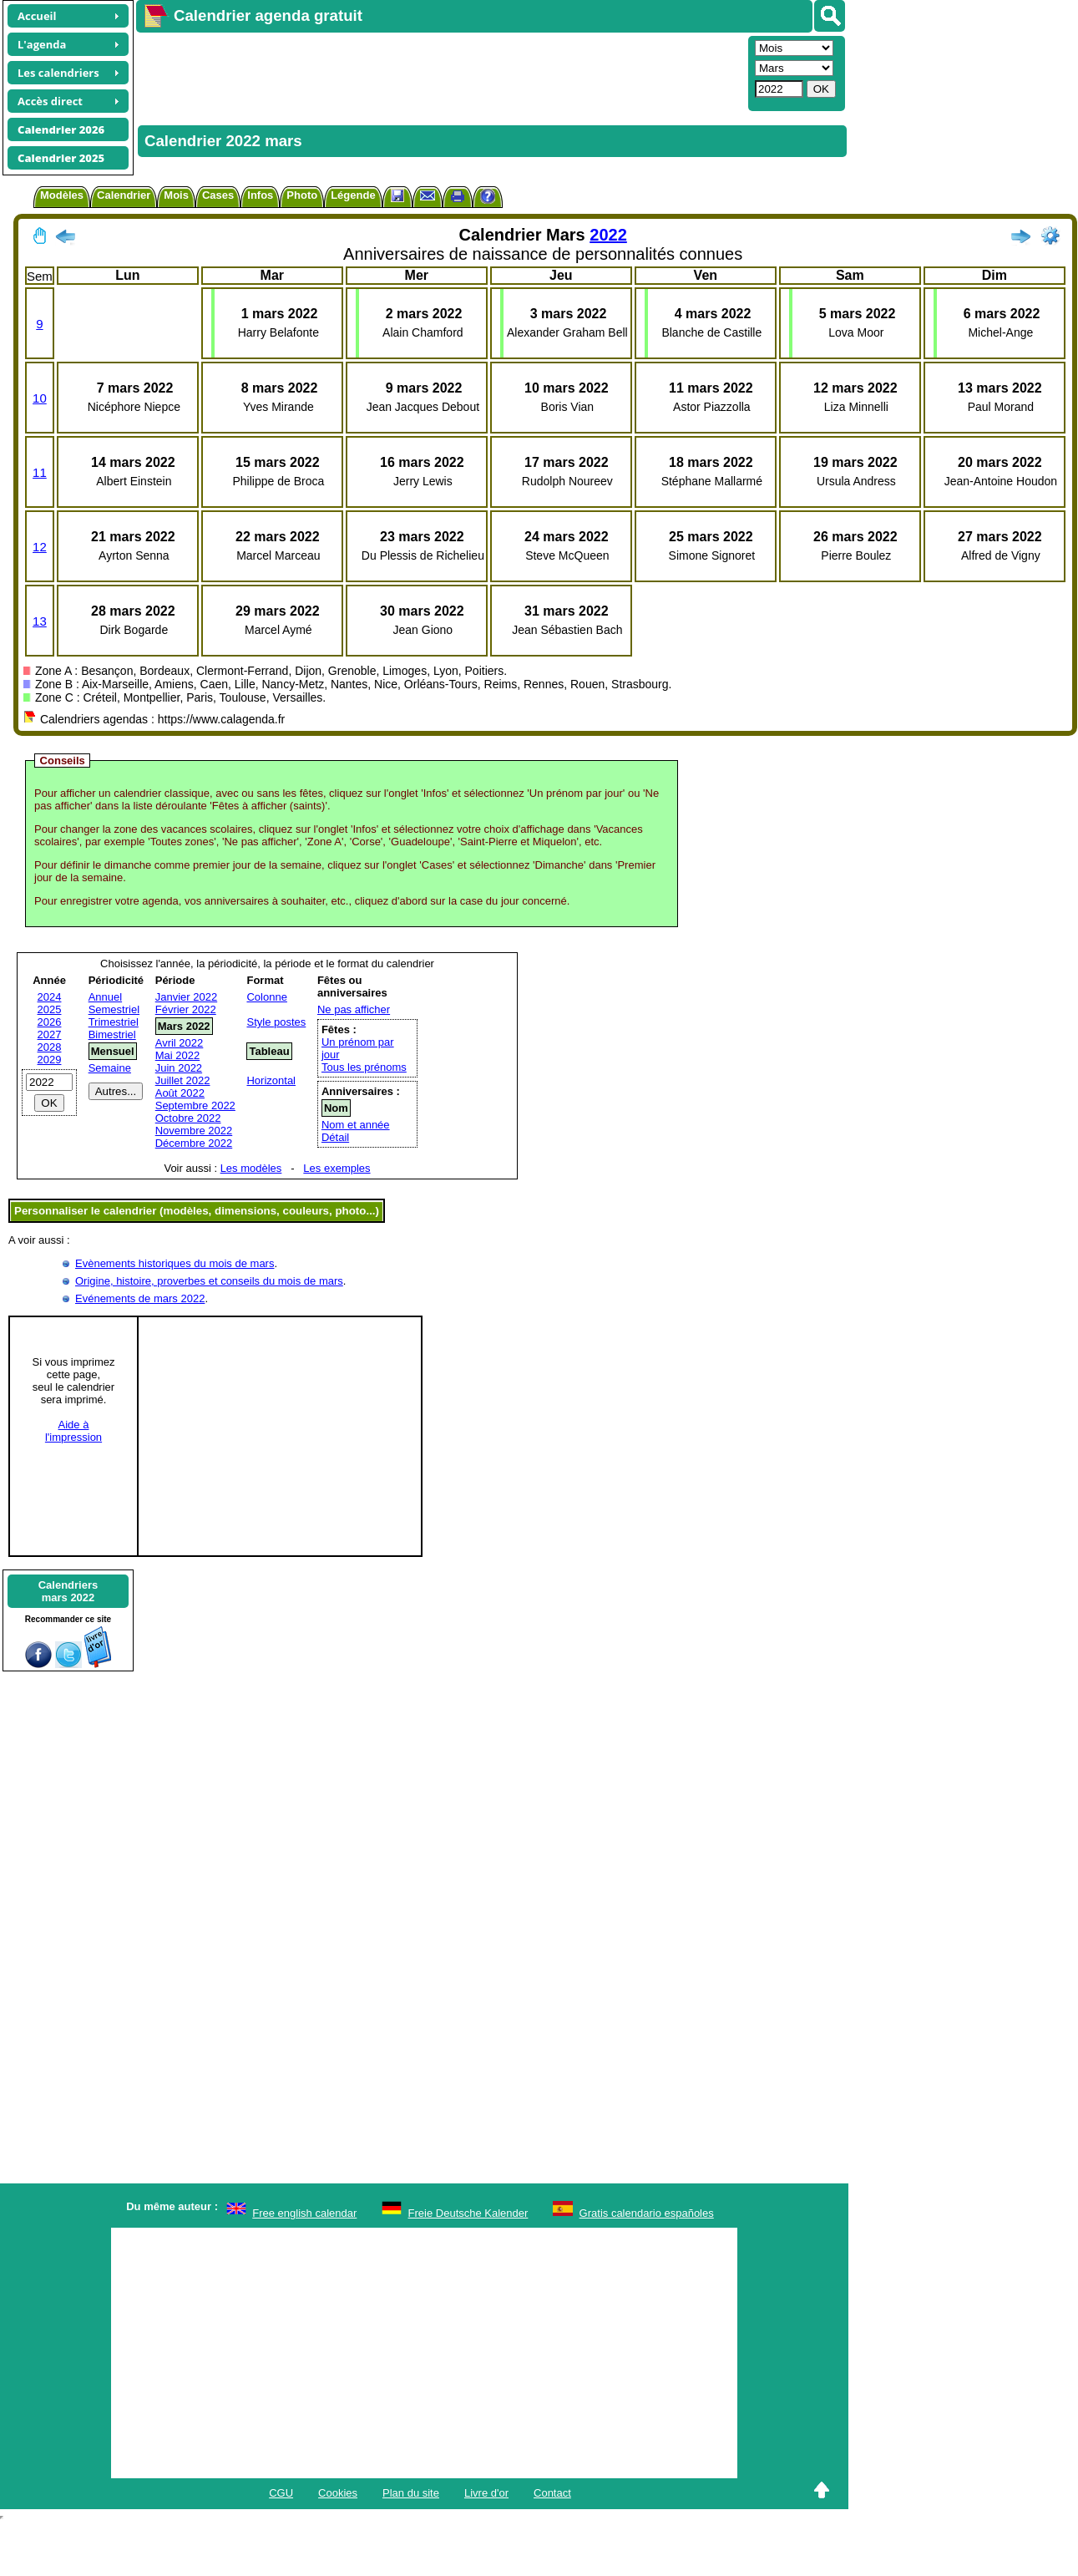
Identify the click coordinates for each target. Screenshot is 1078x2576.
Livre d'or (486, 2493)
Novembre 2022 (194, 1130)
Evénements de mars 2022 (140, 1298)
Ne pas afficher (353, 1009)
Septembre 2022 (195, 1105)
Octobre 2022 (188, 1118)
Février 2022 (185, 1009)
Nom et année (355, 1124)
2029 (50, 1059)
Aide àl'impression (73, 1430)
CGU (281, 2493)
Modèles (62, 195)
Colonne (266, 997)
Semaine (110, 1068)
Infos (260, 195)
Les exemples (336, 1168)
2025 (50, 1009)
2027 (50, 1034)
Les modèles (251, 1168)
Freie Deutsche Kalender (468, 2213)
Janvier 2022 (186, 997)
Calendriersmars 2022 (68, 1591)
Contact (552, 2493)
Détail (335, 1137)
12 (40, 547)
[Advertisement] (380, 71)
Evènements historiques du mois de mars (174, 1263)
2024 (50, 997)
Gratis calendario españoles (646, 2213)
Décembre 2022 (194, 1143)
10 (40, 398)
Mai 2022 (177, 1055)
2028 (50, 1047)
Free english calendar (304, 2213)
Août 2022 (180, 1093)
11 (40, 472)
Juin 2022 (178, 1068)
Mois (176, 195)
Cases (218, 195)
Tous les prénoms (364, 1067)
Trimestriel (114, 1022)
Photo (301, 195)
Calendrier (123, 195)
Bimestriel (112, 1034)
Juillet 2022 (182, 1080)
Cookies (337, 2493)
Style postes (276, 1022)
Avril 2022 (179, 1043)
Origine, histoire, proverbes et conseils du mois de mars (209, 1281)
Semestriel (114, 1009)
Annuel (105, 997)
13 (40, 621)
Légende (353, 195)
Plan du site (410, 2493)
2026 (50, 1022)
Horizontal (271, 1080)
